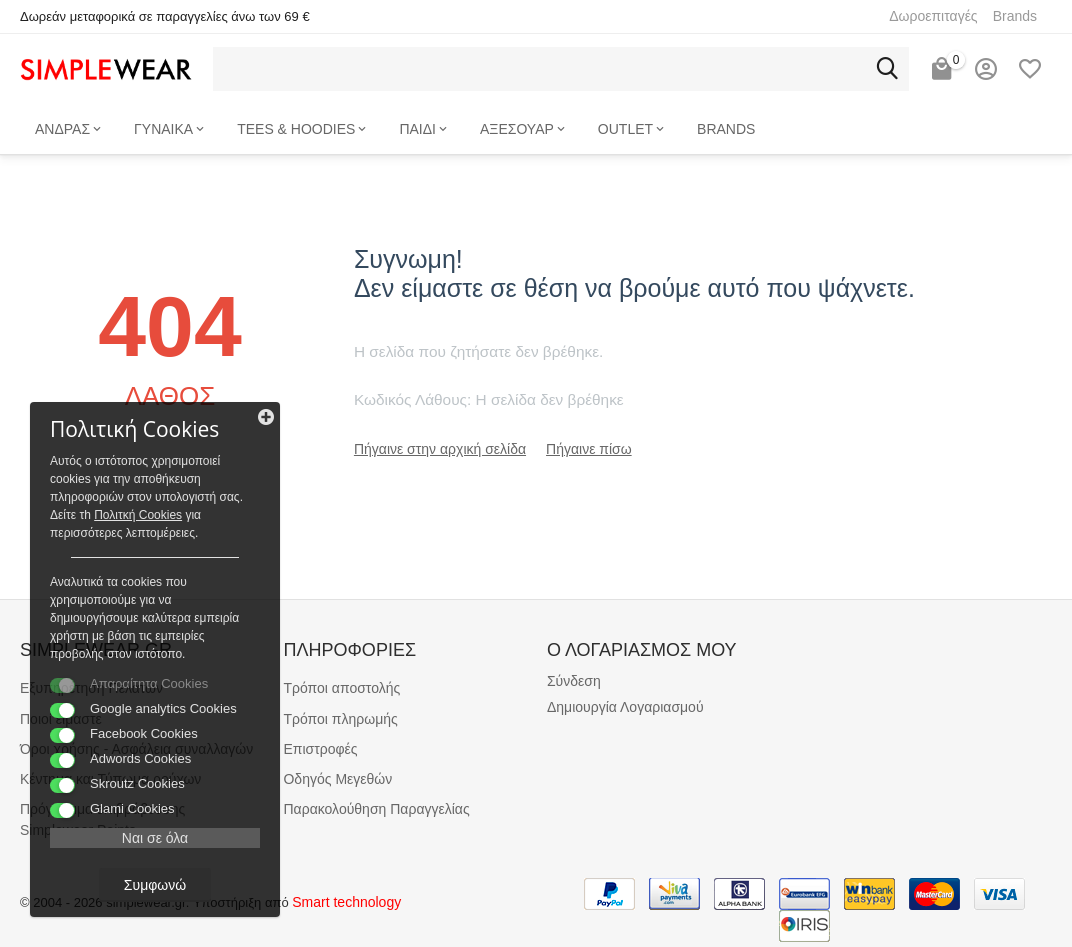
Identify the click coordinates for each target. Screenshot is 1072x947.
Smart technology (346, 902)
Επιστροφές (320, 749)
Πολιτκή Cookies (138, 515)
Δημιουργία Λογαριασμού (625, 707)
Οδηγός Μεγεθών (337, 779)
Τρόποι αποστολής (341, 688)
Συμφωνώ (155, 885)
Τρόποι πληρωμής (340, 719)
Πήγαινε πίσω (589, 449)
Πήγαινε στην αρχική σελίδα (440, 449)
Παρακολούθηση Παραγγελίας (376, 809)
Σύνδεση (574, 681)
